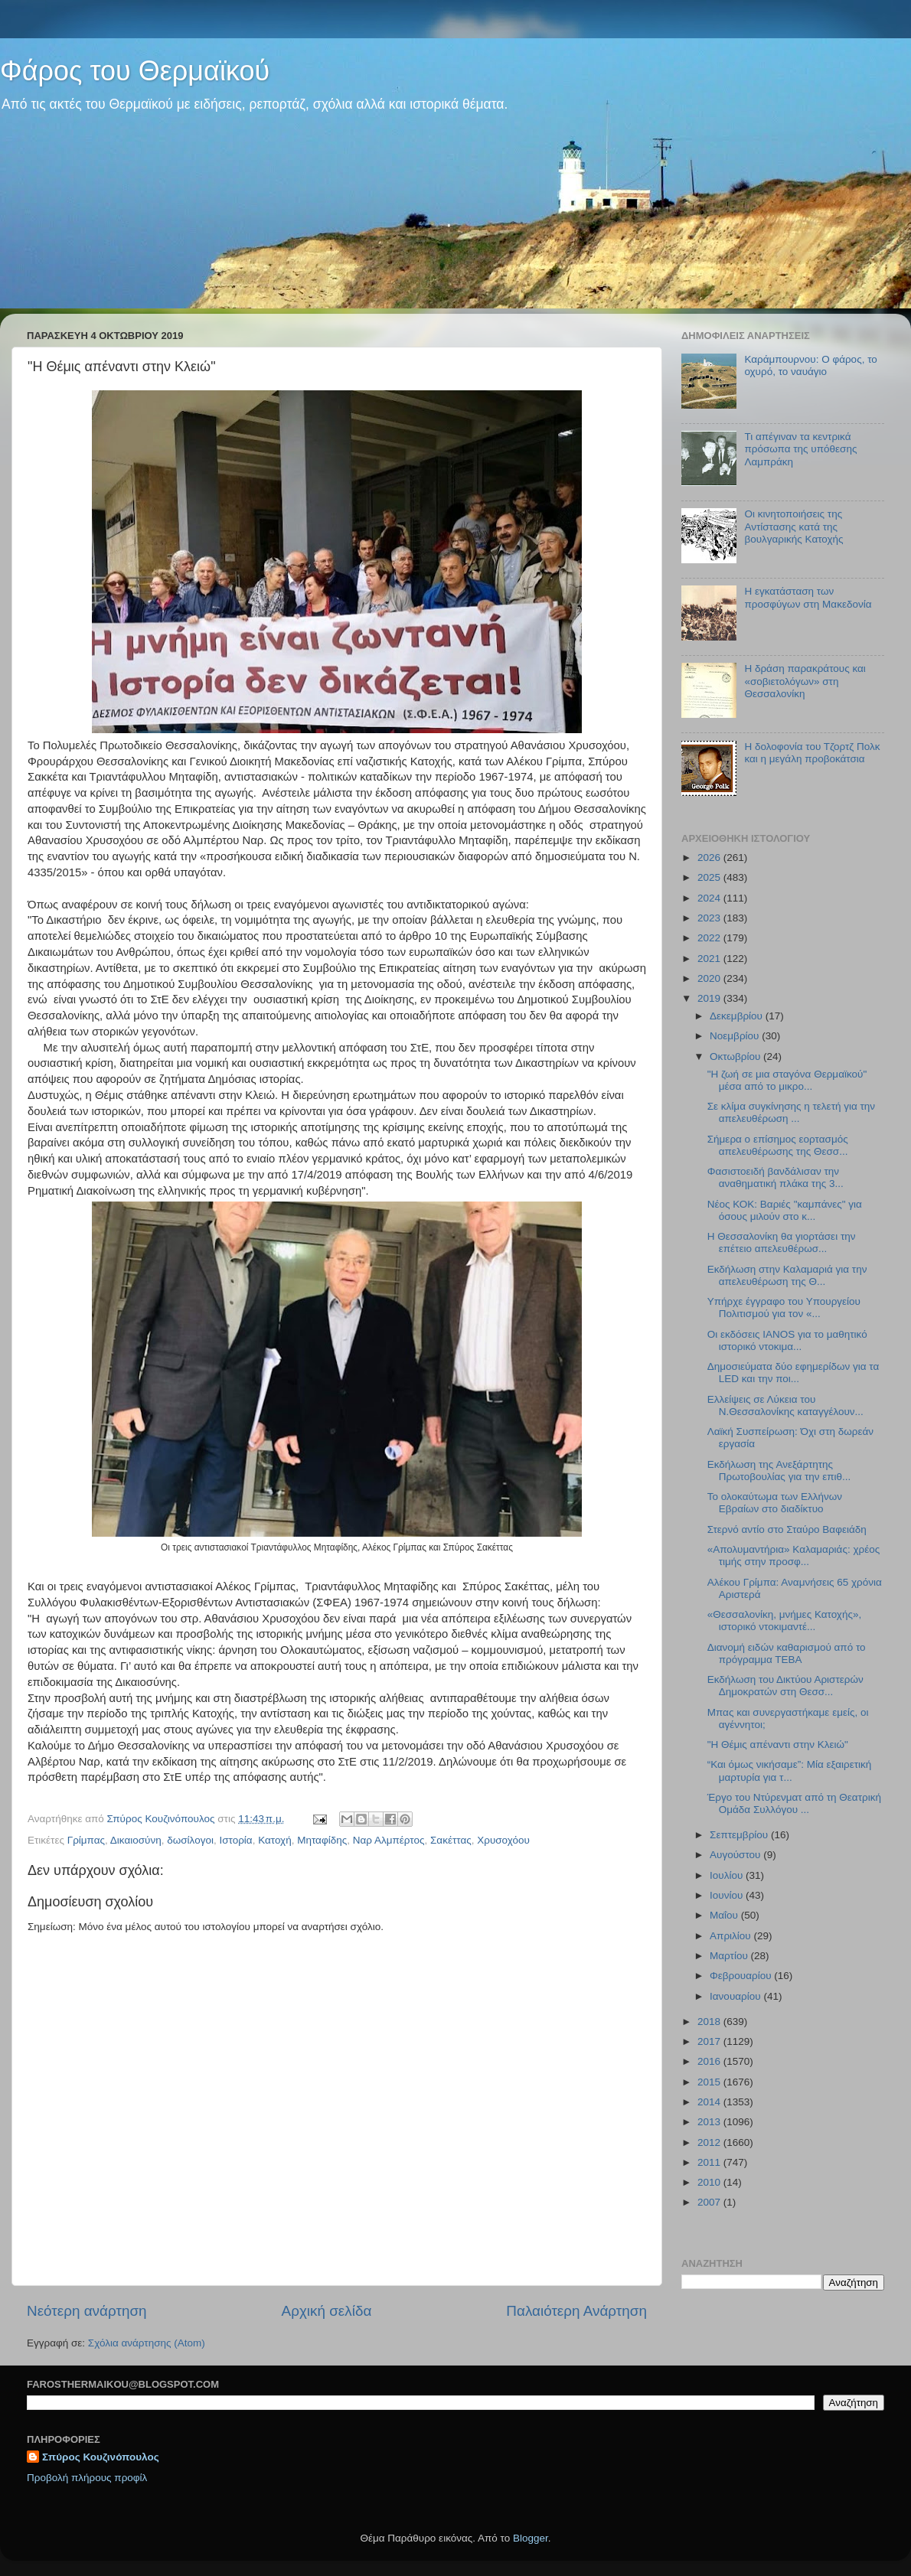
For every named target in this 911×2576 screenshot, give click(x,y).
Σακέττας (451, 1840)
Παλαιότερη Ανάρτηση (576, 2311)
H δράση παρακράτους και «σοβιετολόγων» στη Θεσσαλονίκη (804, 681)
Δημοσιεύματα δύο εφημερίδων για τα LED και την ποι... (793, 1372)
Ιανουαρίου (736, 1996)
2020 (710, 978)
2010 (710, 2182)
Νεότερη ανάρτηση (87, 2311)
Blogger (530, 2538)
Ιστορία (235, 1840)
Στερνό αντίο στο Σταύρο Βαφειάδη (787, 1529)
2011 (710, 2162)
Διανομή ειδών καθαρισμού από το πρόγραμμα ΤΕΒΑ (786, 1653)
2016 (710, 2061)
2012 (710, 2142)
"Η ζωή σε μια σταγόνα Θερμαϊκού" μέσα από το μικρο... (787, 1080)
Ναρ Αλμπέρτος (389, 1840)
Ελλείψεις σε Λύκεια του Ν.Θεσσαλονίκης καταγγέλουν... (785, 1405)
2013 (710, 2122)
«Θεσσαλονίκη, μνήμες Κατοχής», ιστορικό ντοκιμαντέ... (784, 1620)
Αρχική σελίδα (327, 2311)
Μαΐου (725, 1915)
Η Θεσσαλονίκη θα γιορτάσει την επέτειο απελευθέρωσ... (781, 1242)
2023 (710, 918)
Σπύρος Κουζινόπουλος (100, 2457)
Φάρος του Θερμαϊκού (134, 70)
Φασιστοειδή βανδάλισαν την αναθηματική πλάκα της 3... (775, 1177)
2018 (710, 2021)
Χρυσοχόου (503, 1840)
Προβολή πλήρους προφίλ (87, 2477)
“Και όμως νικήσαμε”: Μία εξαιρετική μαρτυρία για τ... (789, 1770)
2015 (710, 2082)
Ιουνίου (728, 1895)
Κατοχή (275, 1840)
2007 (710, 2202)
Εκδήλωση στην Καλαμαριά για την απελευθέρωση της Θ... (787, 1275)
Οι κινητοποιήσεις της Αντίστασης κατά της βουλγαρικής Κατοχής (793, 526)
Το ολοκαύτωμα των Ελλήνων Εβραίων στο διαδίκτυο (774, 1503)
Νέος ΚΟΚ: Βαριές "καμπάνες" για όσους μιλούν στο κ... (784, 1210)
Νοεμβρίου (736, 1036)
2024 (710, 898)
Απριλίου (731, 1936)
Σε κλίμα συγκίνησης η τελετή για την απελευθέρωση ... (791, 1112)
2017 (710, 2041)
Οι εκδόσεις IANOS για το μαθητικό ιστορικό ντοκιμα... (787, 1340)
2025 (710, 877)
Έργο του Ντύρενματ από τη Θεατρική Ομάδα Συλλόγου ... (794, 1803)
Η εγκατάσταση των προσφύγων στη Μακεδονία (807, 597)
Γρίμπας (86, 1840)
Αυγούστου (736, 1854)
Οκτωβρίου (736, 1056)
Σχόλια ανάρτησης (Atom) (146, 2343)
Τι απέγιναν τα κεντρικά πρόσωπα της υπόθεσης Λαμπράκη (800, 449)
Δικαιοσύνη (136, 1840)
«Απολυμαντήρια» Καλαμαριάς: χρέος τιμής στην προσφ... (793, 1555)
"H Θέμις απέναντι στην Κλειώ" (777, 1744)
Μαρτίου (730, 1955)
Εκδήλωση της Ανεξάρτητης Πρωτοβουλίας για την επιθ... (779, 1470)
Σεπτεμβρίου (740, 1835)
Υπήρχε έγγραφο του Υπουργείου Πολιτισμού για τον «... (783, 1307)
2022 (710, 938)
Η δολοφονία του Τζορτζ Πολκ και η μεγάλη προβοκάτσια (812, 753)
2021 (710, 958)
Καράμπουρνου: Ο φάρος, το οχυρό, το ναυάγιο (810, 365)
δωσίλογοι (190, 1840)
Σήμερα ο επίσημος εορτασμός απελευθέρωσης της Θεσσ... (777, 1145)
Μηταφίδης (322, 1840)
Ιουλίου (728, 1875)
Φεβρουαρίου (742, 1975)
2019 (710, 998)
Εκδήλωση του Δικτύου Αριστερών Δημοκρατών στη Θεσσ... (785, 1685)
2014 (710, 2102)
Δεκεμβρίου (738, 1016)
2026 (710, 857)
